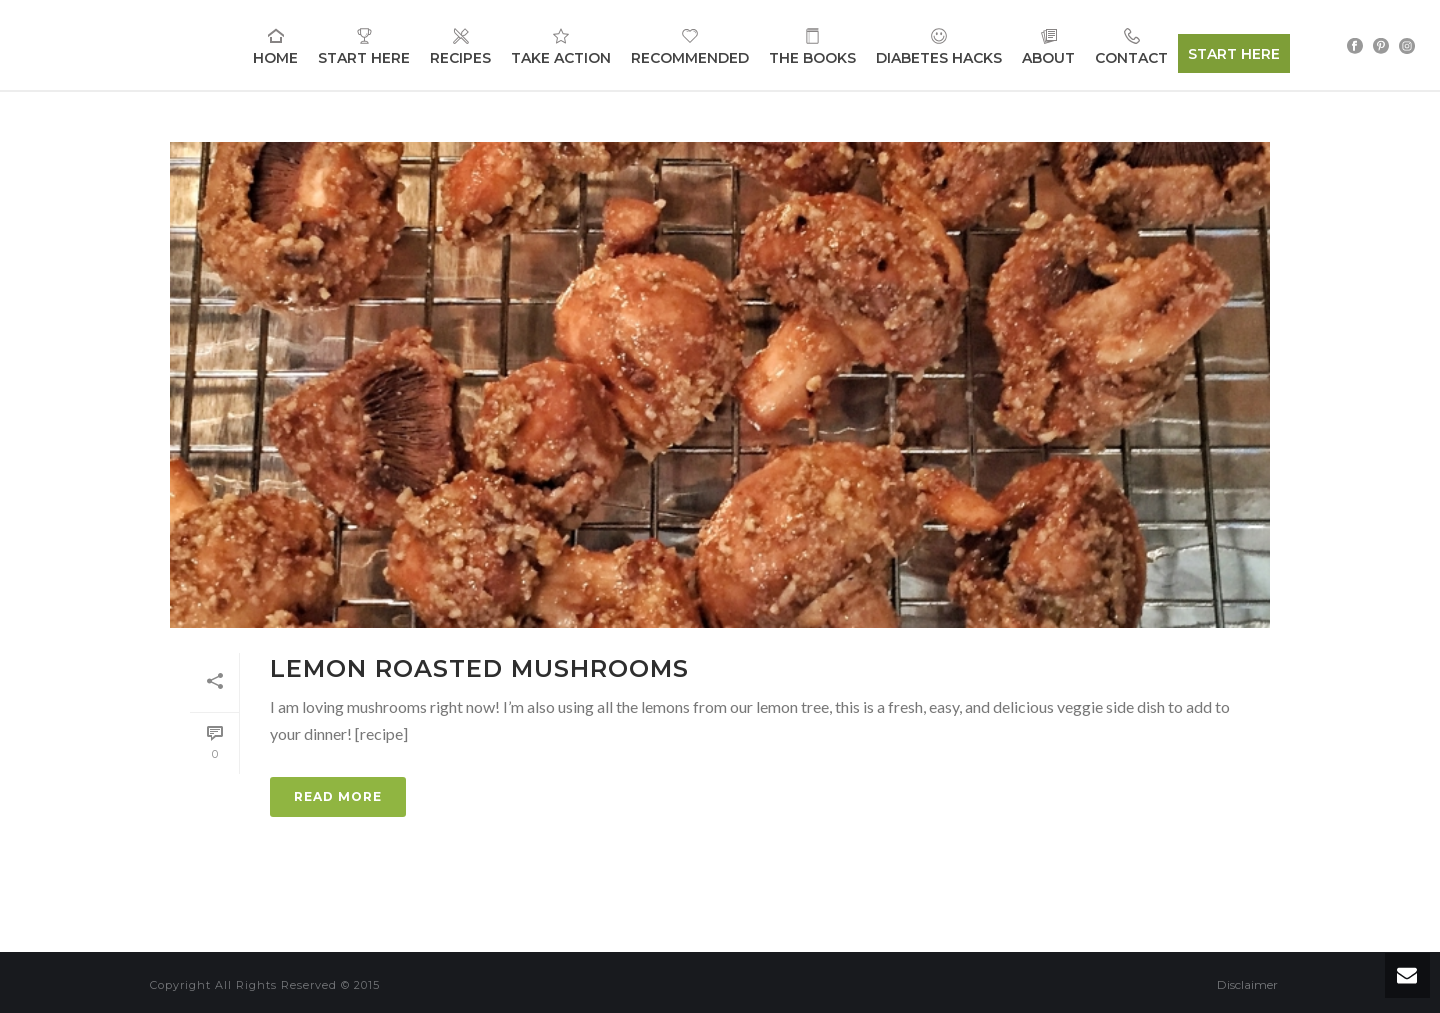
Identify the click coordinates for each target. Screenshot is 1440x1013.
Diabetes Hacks (939, 45)
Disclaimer (1247, 984)
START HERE (1234, 54)
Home (275, 45)
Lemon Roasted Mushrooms (479, 668)
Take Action (561, 45)
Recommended (690, 45)
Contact (1131, 45)
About (1048, 45)
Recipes (460, 45)
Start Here (364, 45)
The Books (812, 45)
